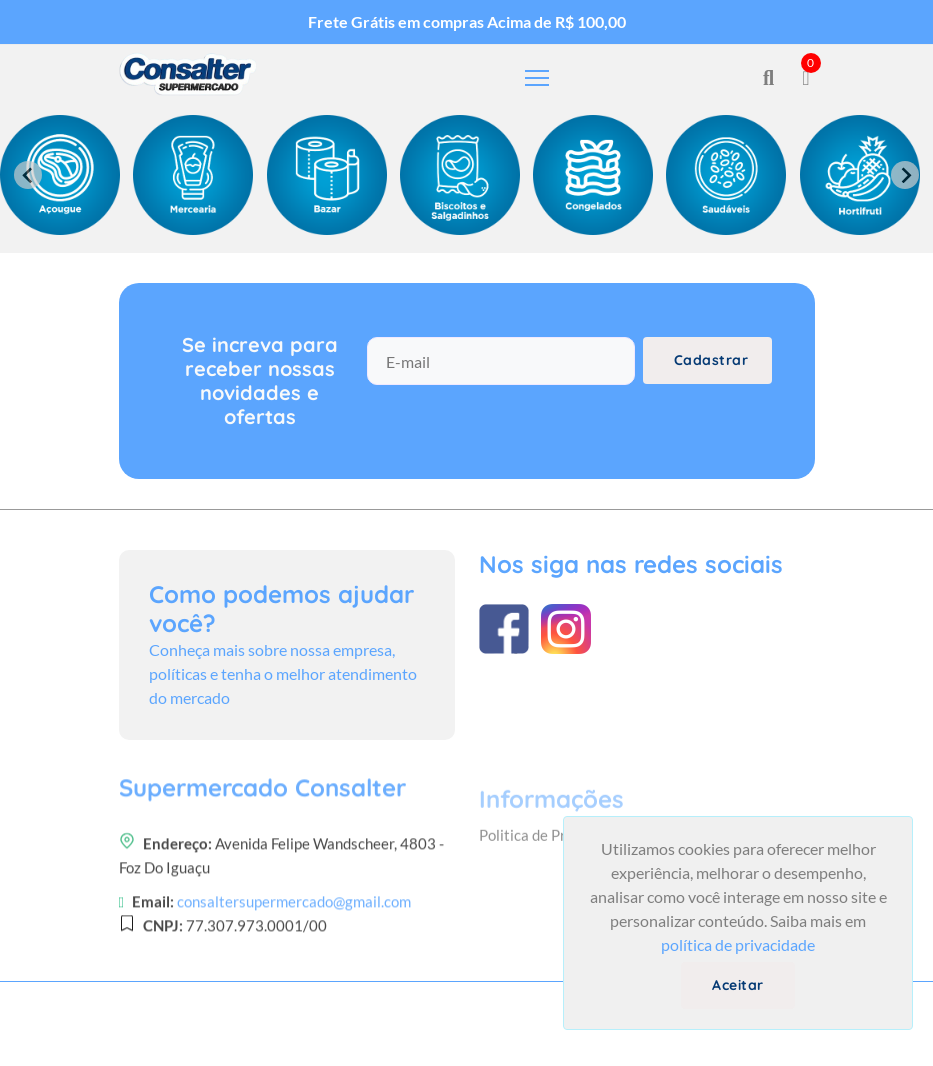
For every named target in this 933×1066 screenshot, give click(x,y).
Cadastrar (711, 360)
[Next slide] (905, 175)
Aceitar (738, 985)
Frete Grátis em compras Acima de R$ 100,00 (467, 21)
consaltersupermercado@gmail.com (294, 994)
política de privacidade (738, 944)
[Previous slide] (28, 175)
